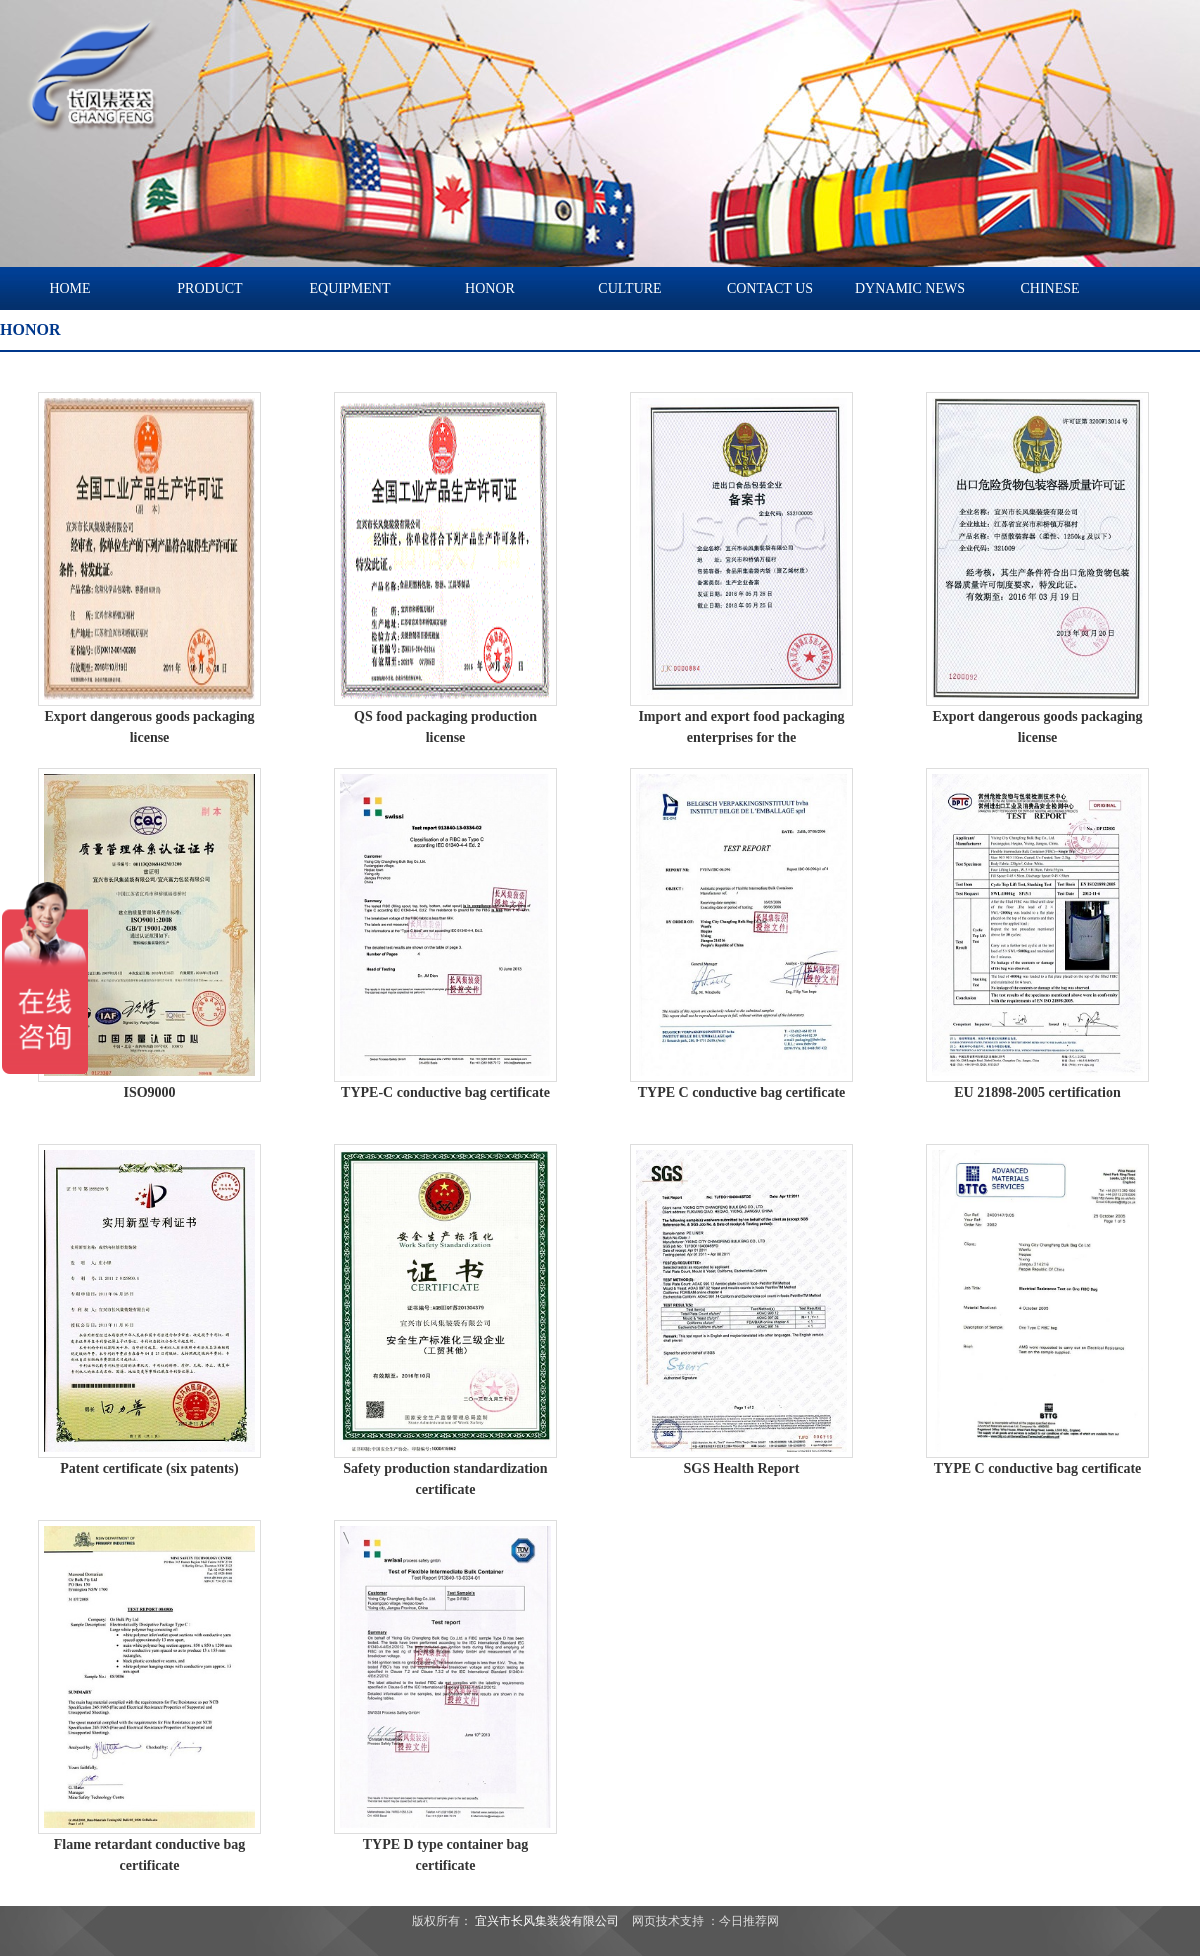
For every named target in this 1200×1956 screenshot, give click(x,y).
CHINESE (1049, 288)
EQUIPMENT (350, 288)
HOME (69, 288)
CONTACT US (770, 288)
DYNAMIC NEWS (910, 288)
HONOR (490, 288)
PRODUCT (209, 288)
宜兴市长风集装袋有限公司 (547, 1921)
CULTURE (629, 288)
